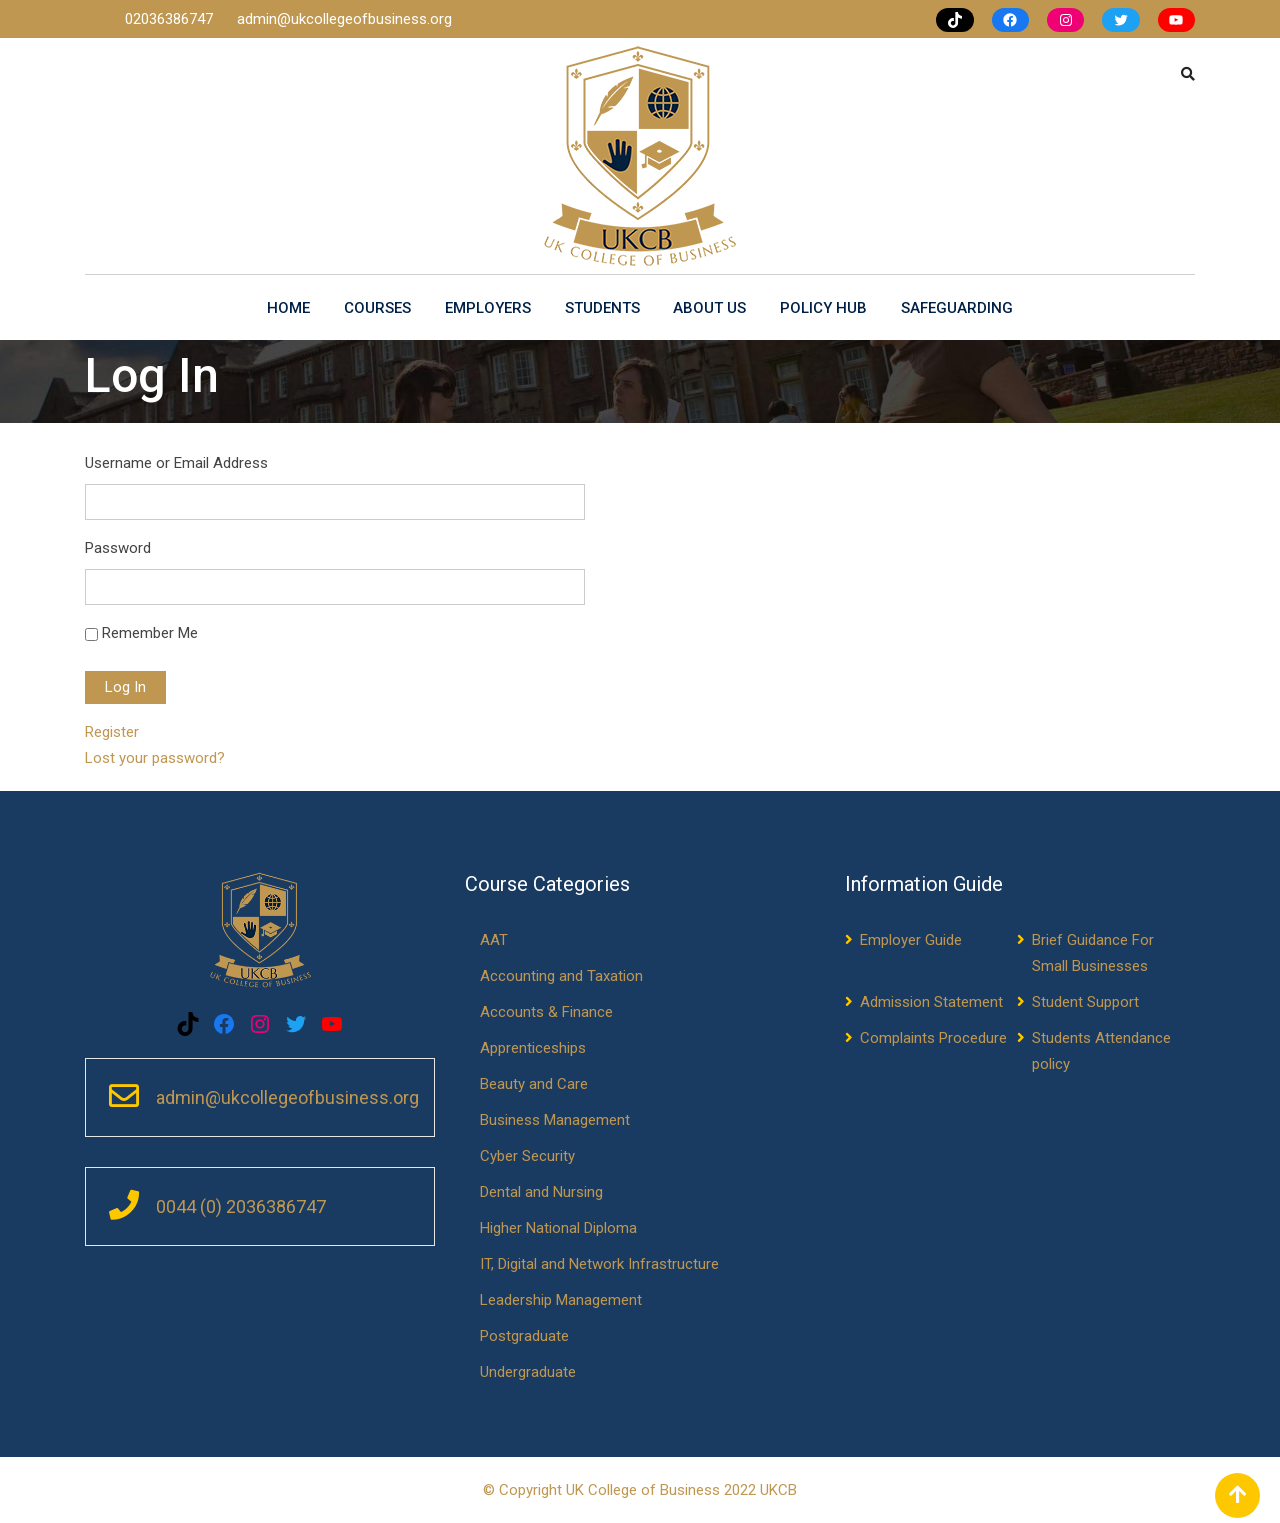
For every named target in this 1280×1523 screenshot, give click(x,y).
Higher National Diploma (558, 1228)
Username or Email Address (176, 463)
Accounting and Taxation (561, 976)
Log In (125, 687)
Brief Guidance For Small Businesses (1093, 953)
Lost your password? (155, 758)
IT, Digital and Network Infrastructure (599, 1264)
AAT (494, 940)
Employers (488, 308)
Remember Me (150, 633)
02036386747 (171, 19)
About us (710, 308)
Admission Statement (931, 1002)
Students (602, 308)
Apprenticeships (533, 1048)
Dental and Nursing (541, 1192)
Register (112, 732)
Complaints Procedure (933, 1038)
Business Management (555, 1120)
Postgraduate (524, 1336)
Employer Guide (911, 940)
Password (118, 548)
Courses (377, 308)
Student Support (1085, 1002)
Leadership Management (561, 1300)
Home (288, 308)
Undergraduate (528, 1372)
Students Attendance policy (1101, 1051)
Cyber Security (527, 1156)
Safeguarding (958, 308)
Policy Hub (824, 308)
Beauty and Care (534, 1084)
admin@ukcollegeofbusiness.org (344, 19)
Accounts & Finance (546, 1012)
